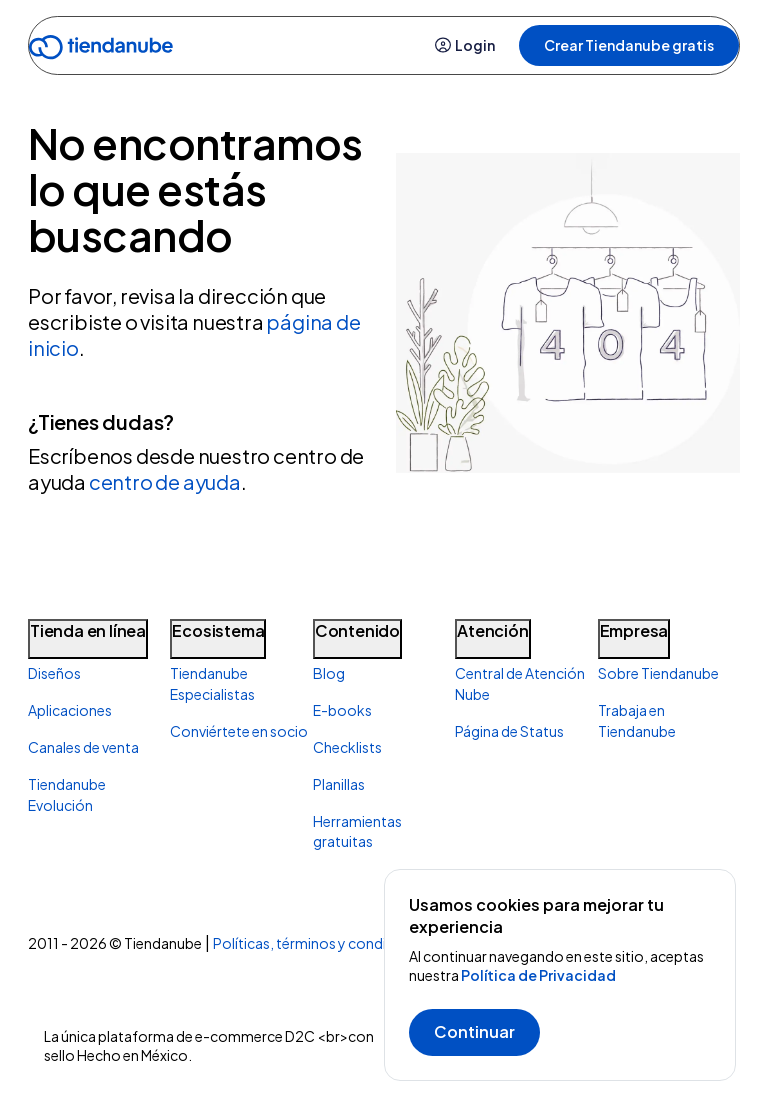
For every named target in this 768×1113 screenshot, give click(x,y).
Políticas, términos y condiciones (321, 943)
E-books (342, 710)
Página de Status (509, 731)
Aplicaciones (70, 710)
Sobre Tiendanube (658, 673)
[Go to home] (101, 50)
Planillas (339, 784)
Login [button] (465, 45)
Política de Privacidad (538, 975)
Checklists (347, 747)
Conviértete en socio (239, 731)
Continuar (474, 1031)
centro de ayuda (165, 481)
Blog (329, 673)
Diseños (54, 673)
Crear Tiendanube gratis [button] (629, 45)
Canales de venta (83, 747)
